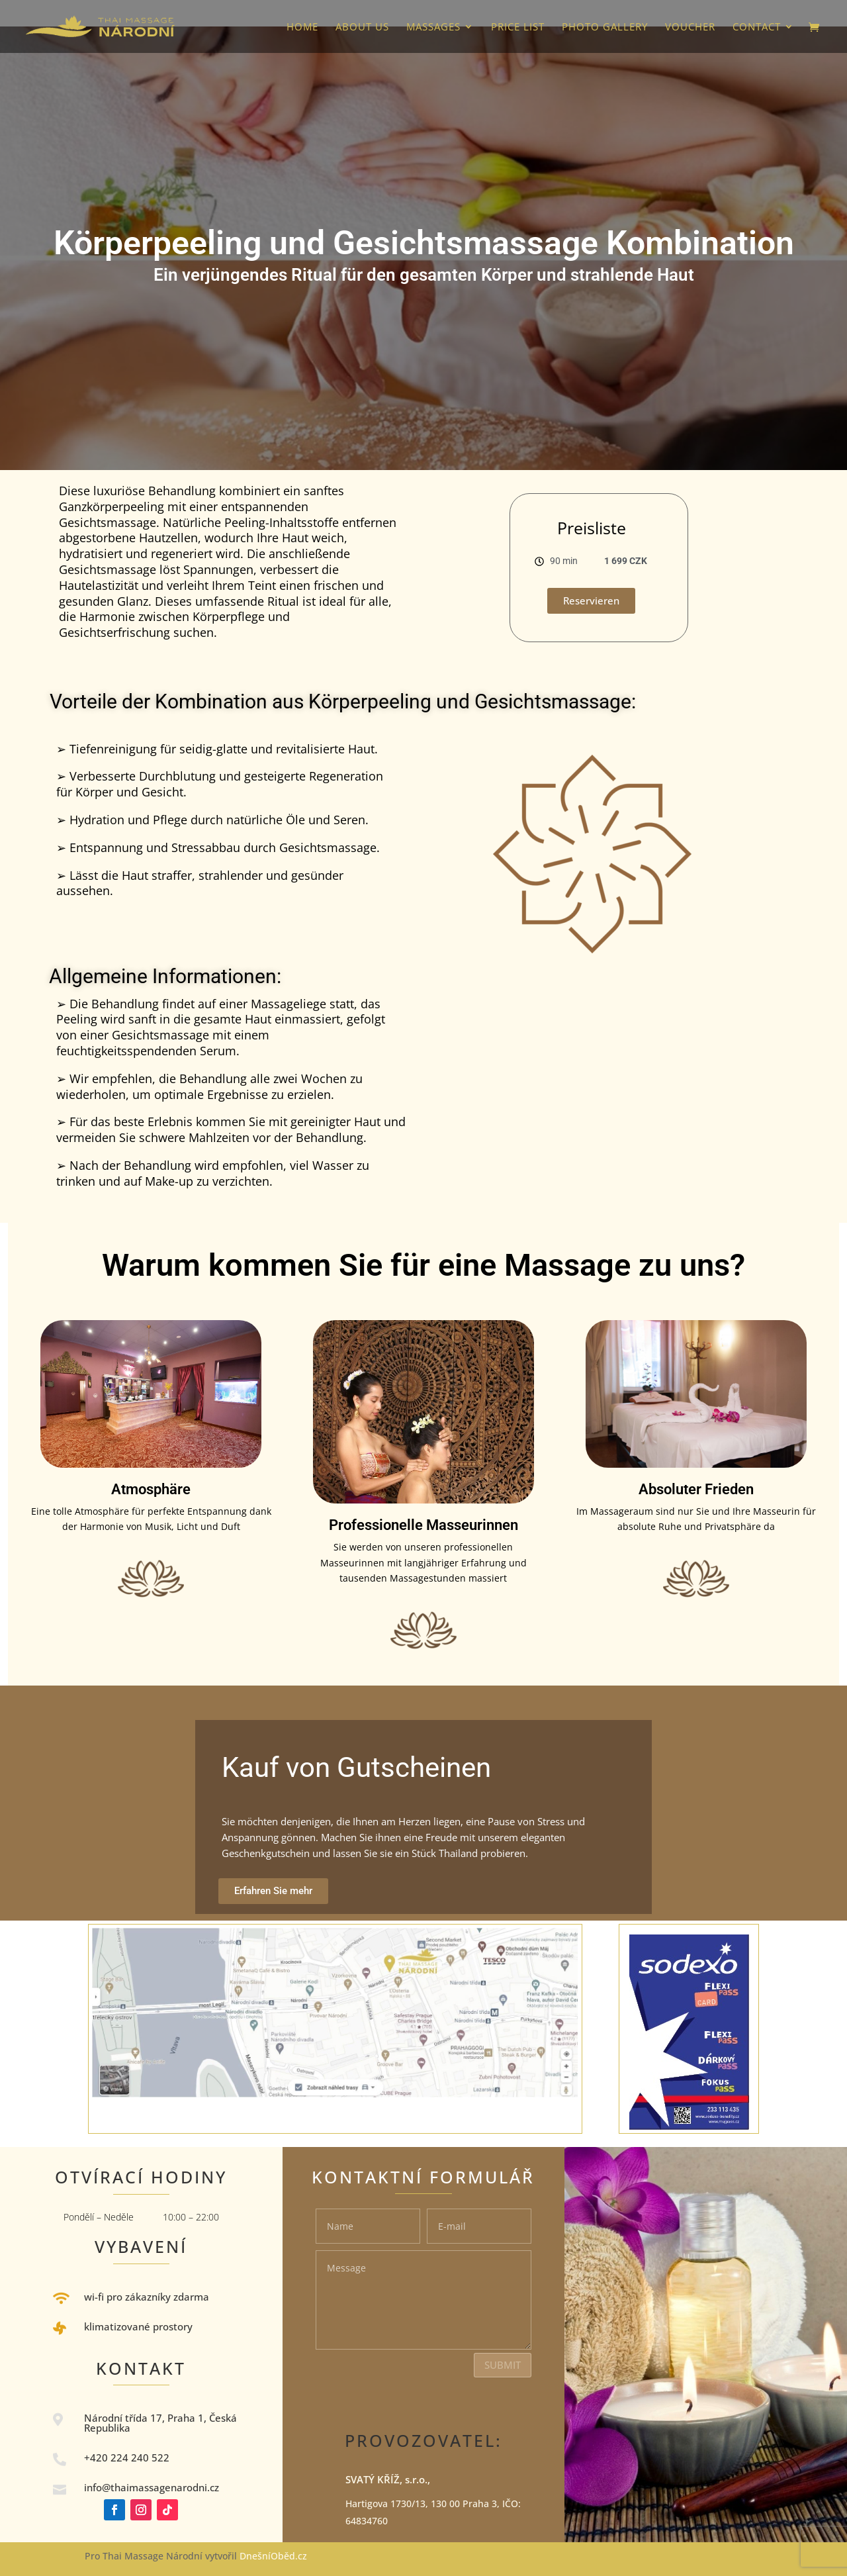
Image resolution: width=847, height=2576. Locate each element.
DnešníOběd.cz (275, 2556)
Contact (757, 27)
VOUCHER (690, 27)
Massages (433, 27)
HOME (302, 27)
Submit (502, 2364)
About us (362, 27)
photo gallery (605, 27)
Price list (518, 27)
